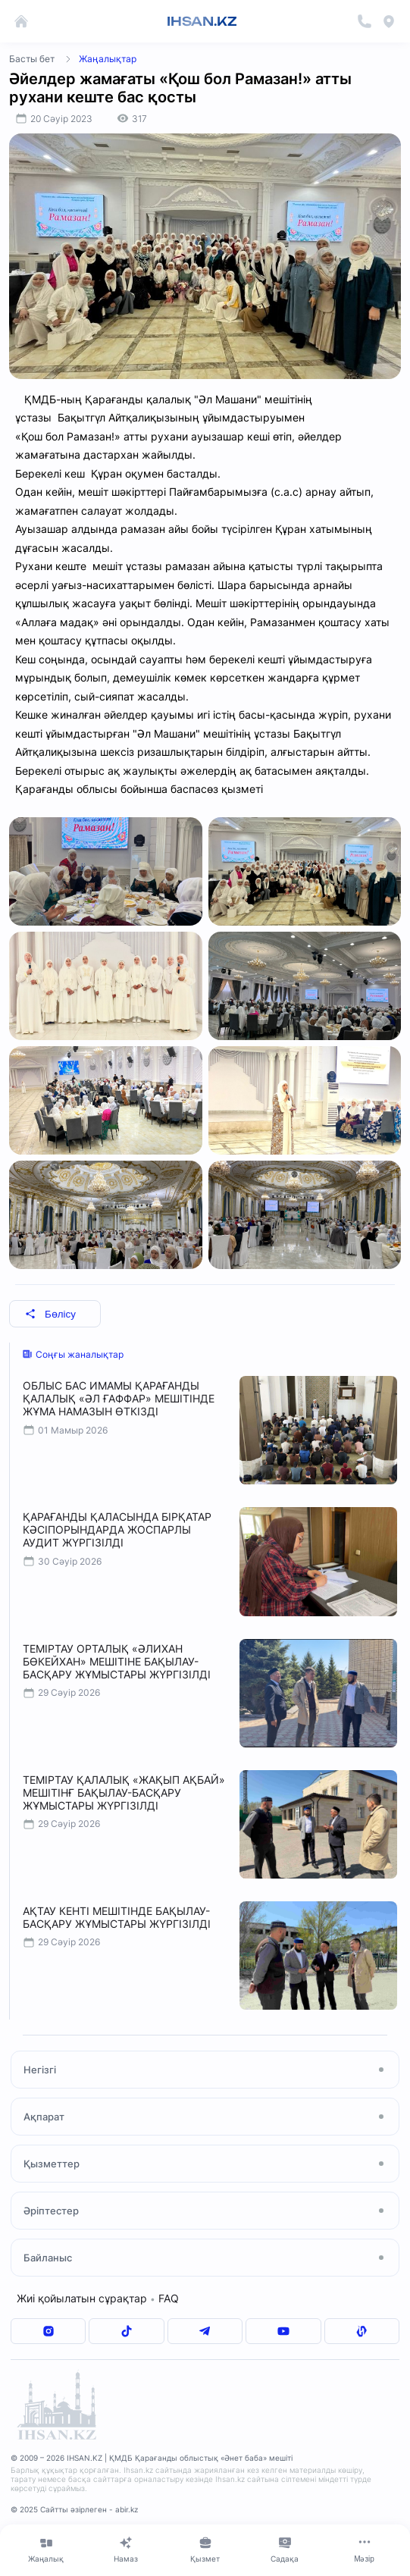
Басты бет (32, 58)
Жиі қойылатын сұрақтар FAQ (98, 2298)
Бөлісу (50, 1314)
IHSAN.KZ (202, 21)
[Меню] (364, 2549)
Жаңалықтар (107, 58)
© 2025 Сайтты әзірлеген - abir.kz (74, 2509)
